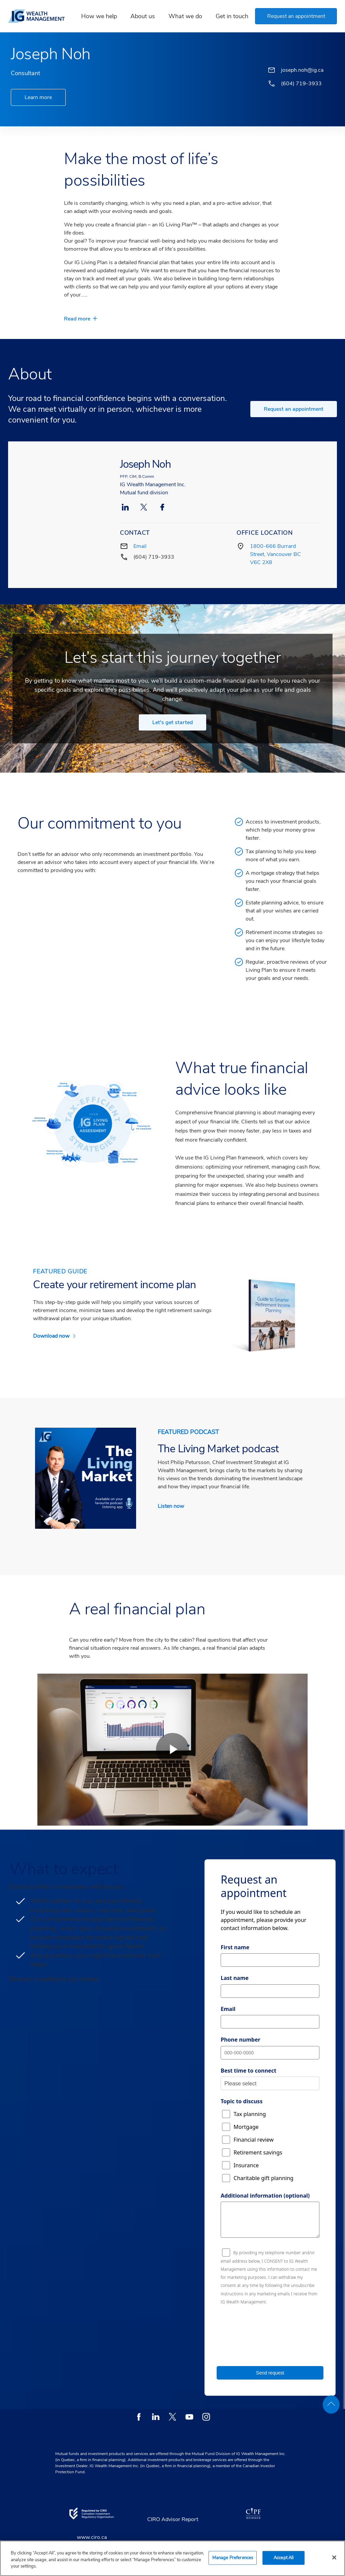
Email (140, 546)
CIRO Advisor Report (172, 2519)
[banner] (38, 16)
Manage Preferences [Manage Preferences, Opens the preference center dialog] (232, 2557)
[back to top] (331, 2404)
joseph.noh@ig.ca (302, 70)
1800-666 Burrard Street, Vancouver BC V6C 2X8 (275, 554)
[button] (296, 16)
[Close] (334, 2557)
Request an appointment (293, 409)
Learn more (38, 97)
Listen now (171, 1506)
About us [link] (142, 16)
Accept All (283, 2557)
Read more (77, 318)
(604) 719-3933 (153, 557)
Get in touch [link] (232, 16)
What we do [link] (185, 16)
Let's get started (172, 722)
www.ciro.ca (92, 2537)
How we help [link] (99, 16)
